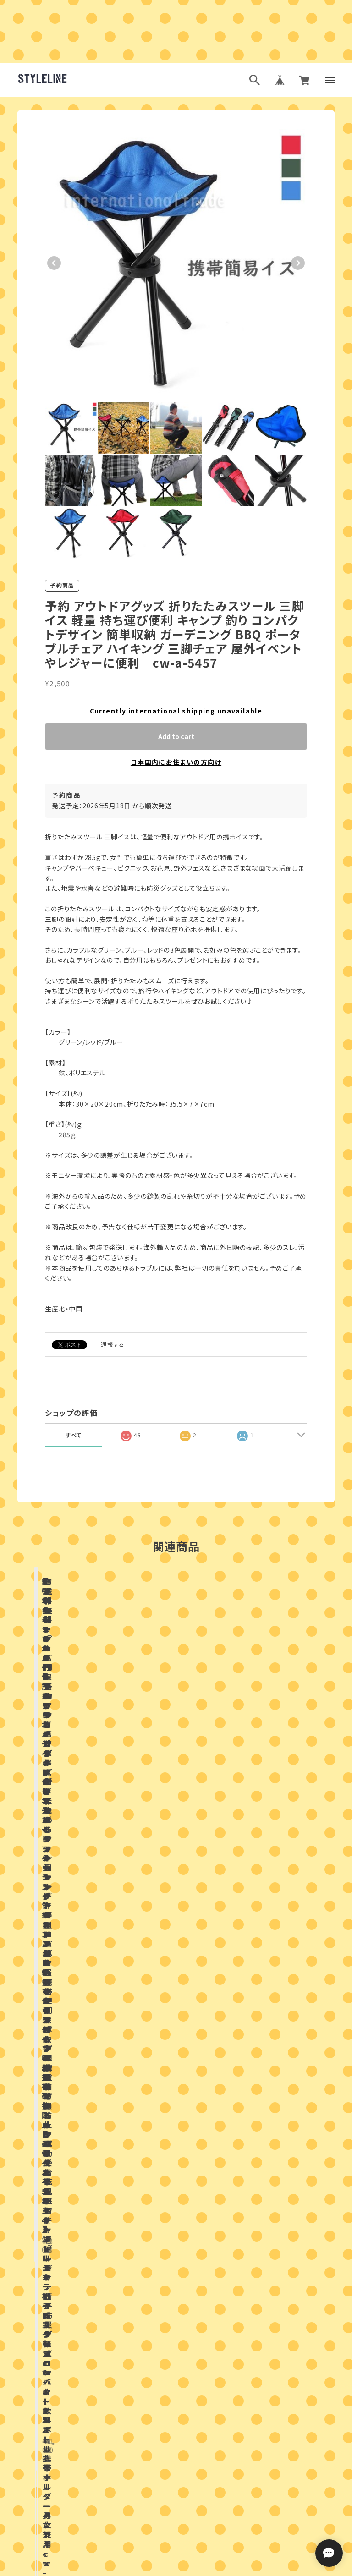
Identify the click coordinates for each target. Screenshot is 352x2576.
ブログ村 (206, 2519)
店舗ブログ (111, 2015)
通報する (113, 1344)
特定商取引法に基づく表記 (209, 2565)
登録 (276, 2441)
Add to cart (176, 736)
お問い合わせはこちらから (176, 2280)
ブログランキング (158, 2519)
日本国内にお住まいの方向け (176, 762)
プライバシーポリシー (135, 2565)
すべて (74, 1435)
